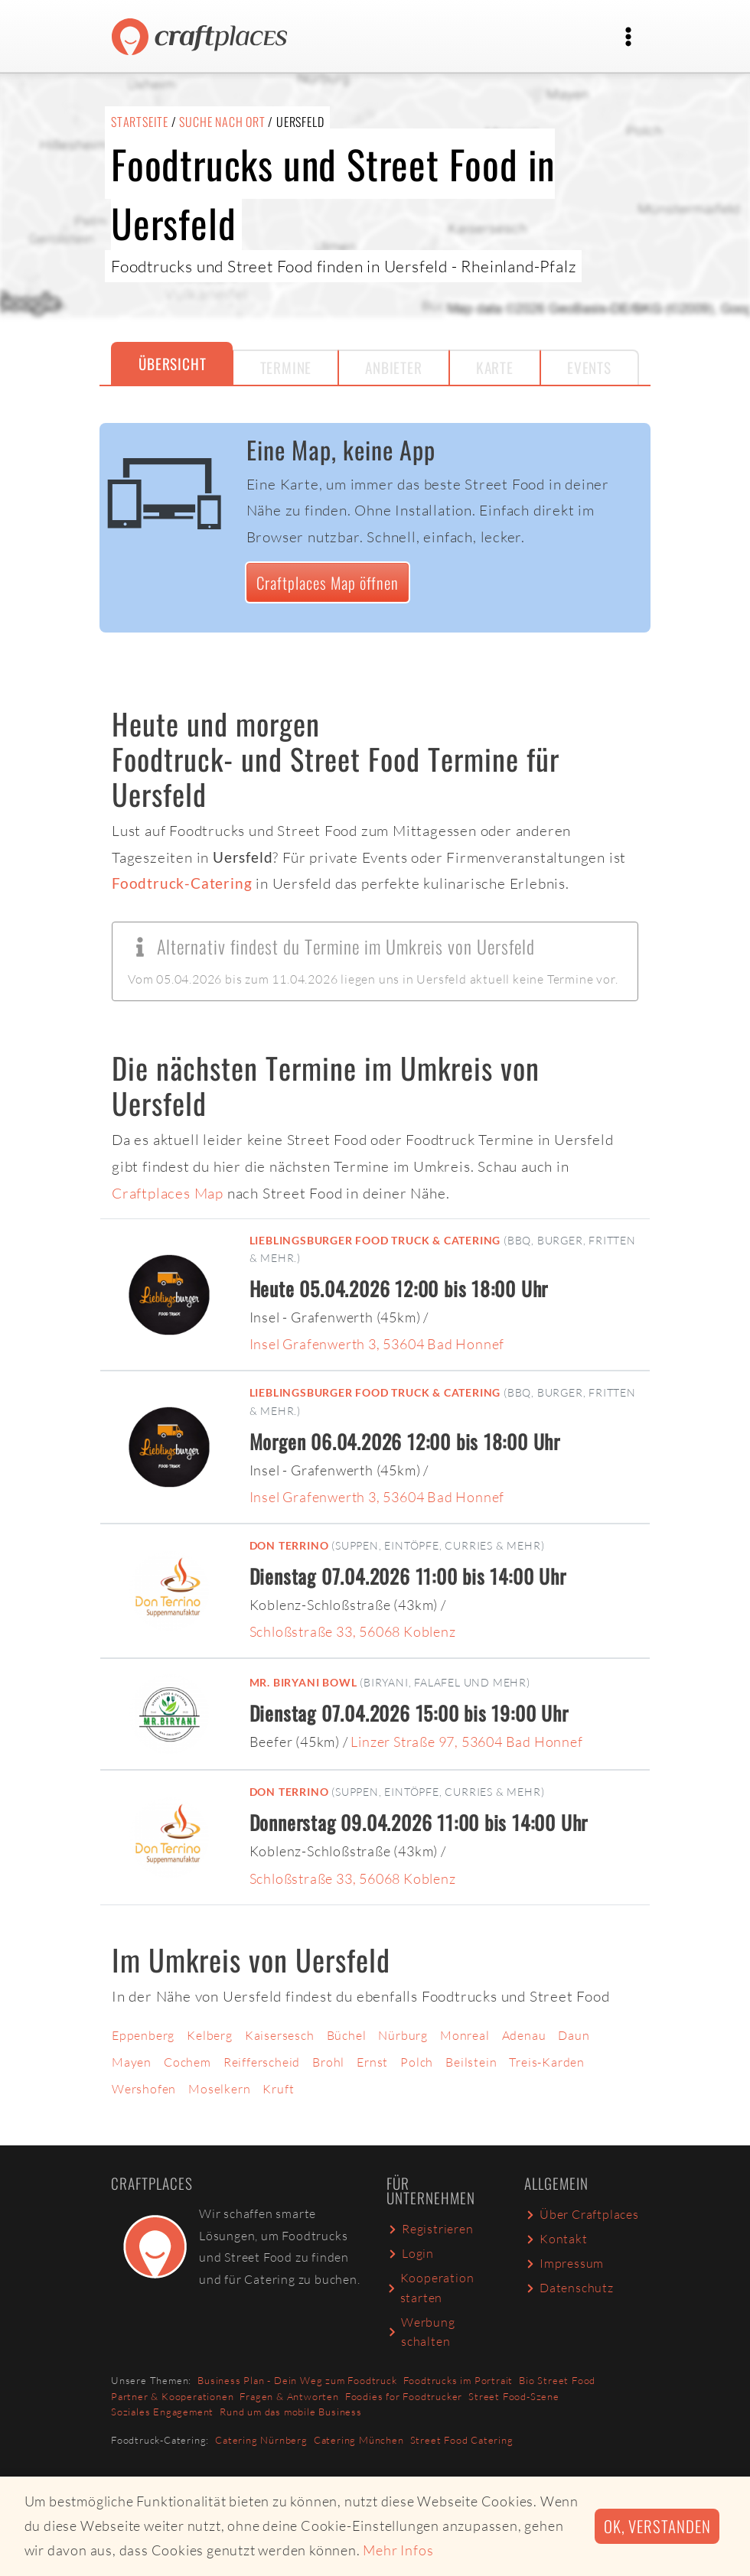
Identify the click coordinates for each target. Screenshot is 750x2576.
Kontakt (556, 2238)
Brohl (328, 2062)
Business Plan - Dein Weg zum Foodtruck (296, 2380)
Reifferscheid (261, 2062)
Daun (573, 2035)
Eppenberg (143, 2035)
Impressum (564, 2263)
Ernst (372, 2062)
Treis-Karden (547, 2062)
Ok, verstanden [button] (657, 2526)
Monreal (465, 2035)
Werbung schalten (420, 2332)
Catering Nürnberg (261, 2440)
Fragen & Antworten (289, 2396)
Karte (495, 367)
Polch (416, 2062)
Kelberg (210, 2035)
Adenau (524, 2035)
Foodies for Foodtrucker (403, 2396)
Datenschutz (569, 2287)
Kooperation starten (430, 2287)
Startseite (139, 121)
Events (589, 367)
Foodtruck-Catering (182, 883)
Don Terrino (289, 1545)
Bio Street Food (557, 2380)
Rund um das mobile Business (291, 2411)
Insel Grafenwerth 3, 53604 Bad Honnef (377, 1343)
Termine (286, 367)
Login (410, 2253)
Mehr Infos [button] (398, 2550)
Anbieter (393, 367)
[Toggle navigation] (628, 37)
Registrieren (430, 2228)
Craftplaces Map (167, 1193)
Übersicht (172, 364)
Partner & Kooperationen (172, 2396)
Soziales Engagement (162, 2411)
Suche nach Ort (222, 121)
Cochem (187, 2062)
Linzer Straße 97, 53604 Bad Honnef (466, 1741)
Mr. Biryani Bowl (303, 1682)
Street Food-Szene (513, 2396)
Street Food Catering (462, 2440)
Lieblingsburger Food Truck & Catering (375, 1240)
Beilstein (471, 2062)
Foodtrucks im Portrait (458, 2380)
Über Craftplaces (581, 2214)
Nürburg (403, 2035)
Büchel (347, 2035)
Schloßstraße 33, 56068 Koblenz (352, 1631)
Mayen (132, 2062)
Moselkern (219, 2088)
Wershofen (144, 2088)
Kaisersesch (280, 2035)
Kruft (278, 2088)
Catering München (359, 2440)
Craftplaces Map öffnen (327, 582)
